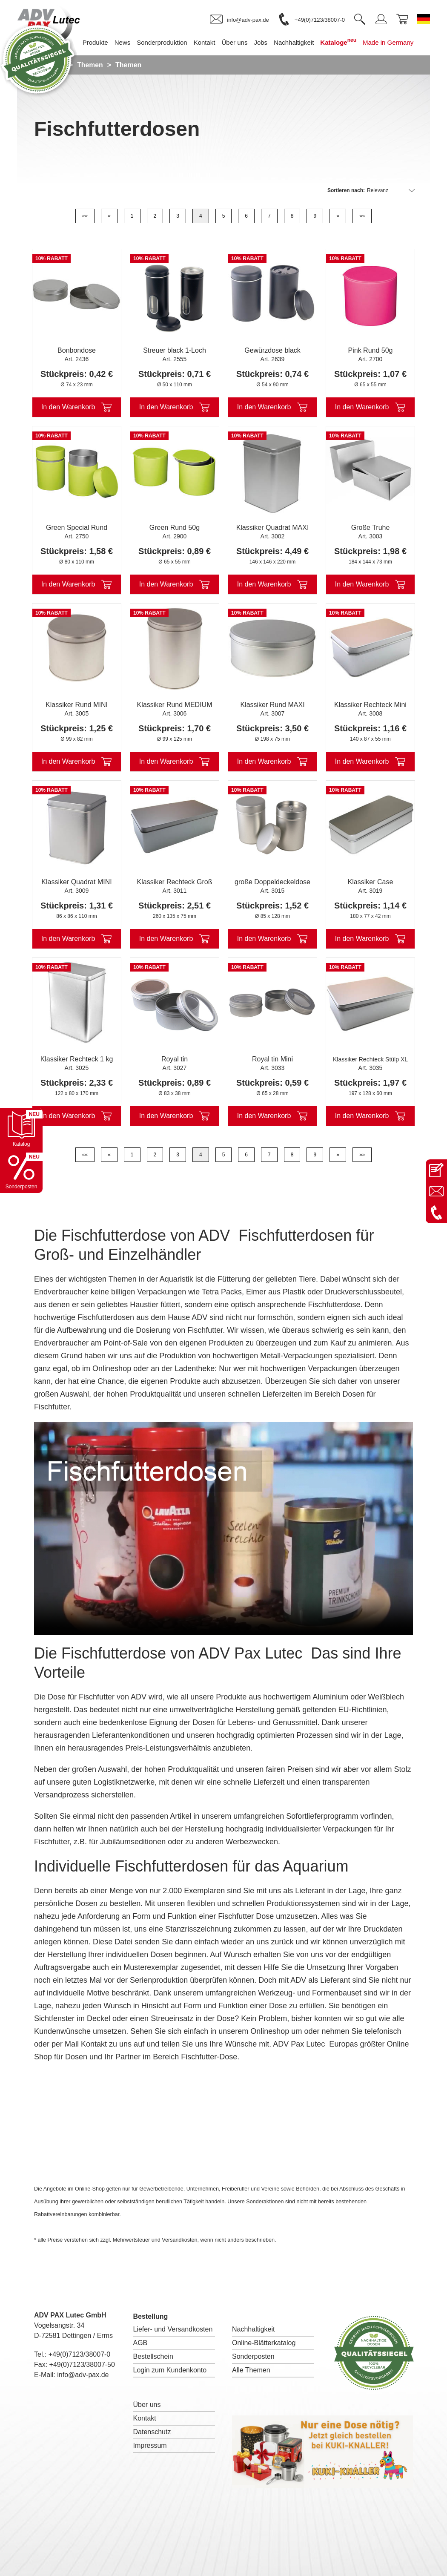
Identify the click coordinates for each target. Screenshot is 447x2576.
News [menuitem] (127, 42)
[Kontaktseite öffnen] (436, 1170)
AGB (140, 2342)
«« (85, 216)
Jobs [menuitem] (265, 42)
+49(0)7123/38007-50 (82, 2364)
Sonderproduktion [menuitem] (166, 42)
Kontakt (144, 2418)
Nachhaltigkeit (253, 2329)
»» (362, 216)
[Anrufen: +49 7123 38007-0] (436, 1212)
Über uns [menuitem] (239, 42)
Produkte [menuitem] (99, 42)
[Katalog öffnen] (21, 1129)
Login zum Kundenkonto (170, 2370)
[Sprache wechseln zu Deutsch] (423, 19)
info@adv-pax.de (83, 2374)
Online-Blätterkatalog (263, 2342)
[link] (239, 19)
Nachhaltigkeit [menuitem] (298, 42)
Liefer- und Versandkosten (173, 2329)
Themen (90, 65)
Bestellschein (153, 2356)
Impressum (150, 2445)
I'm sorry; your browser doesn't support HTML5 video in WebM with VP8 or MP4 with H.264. (223, 1528)
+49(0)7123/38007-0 (79, 2354)
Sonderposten (253, 2356)
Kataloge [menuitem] (343, 41)
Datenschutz (152, 2431)
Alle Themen (251, 2370)
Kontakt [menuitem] (209, 42)
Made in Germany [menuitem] (392, 42)
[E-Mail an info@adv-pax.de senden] (436, 1191)
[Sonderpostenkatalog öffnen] (21, 1171)
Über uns (147, 2404)
